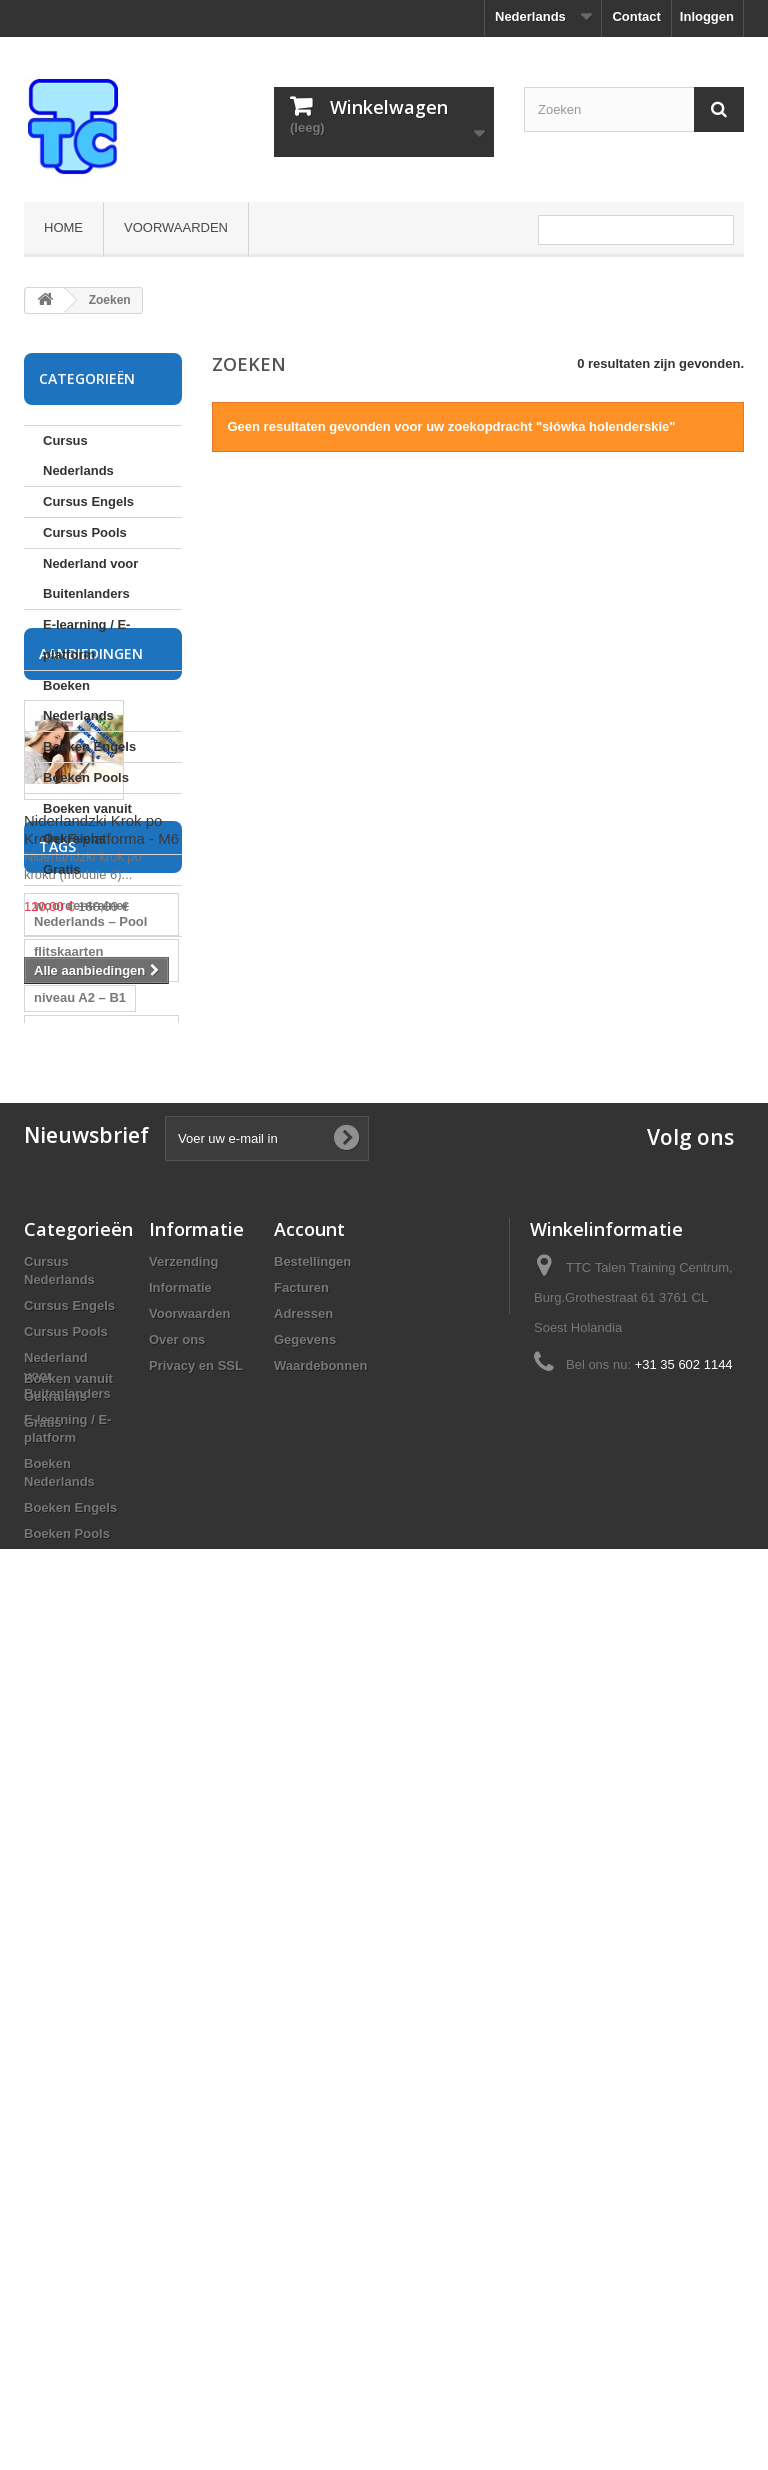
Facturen (301, 2018)
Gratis (62, 869)
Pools (51, 1600)
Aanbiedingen (91, 941)
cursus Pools (75, 1706)
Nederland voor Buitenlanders (90, 578)
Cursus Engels (88, 501)
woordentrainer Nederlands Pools (89, 1516)
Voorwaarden (176, 227)
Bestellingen (312, 1992)
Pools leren (69, 1736)
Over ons (177, 2070)
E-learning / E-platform (86, 639)
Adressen (303, 2044)
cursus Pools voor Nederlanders (90, 1668)
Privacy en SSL (196, 2096)
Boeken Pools (86, 777)
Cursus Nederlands (78, 455)
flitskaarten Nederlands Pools (89, 1440)
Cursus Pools (85, 532)
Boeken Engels (89, 746)
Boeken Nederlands (78, 700)
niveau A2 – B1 (80, 1478)
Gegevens (305, 2070)
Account (309, 1960)
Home (63, 227)
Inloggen (707, 16)
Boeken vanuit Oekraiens (87, 823)
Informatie (180, 2018)
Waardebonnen (320, 2096)
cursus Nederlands (92, 1630)
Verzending (183, 1992)
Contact (636, 16)
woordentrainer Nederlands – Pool (90, 1394)
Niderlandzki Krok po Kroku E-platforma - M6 (101, 1117)
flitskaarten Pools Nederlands (88, 1562)
